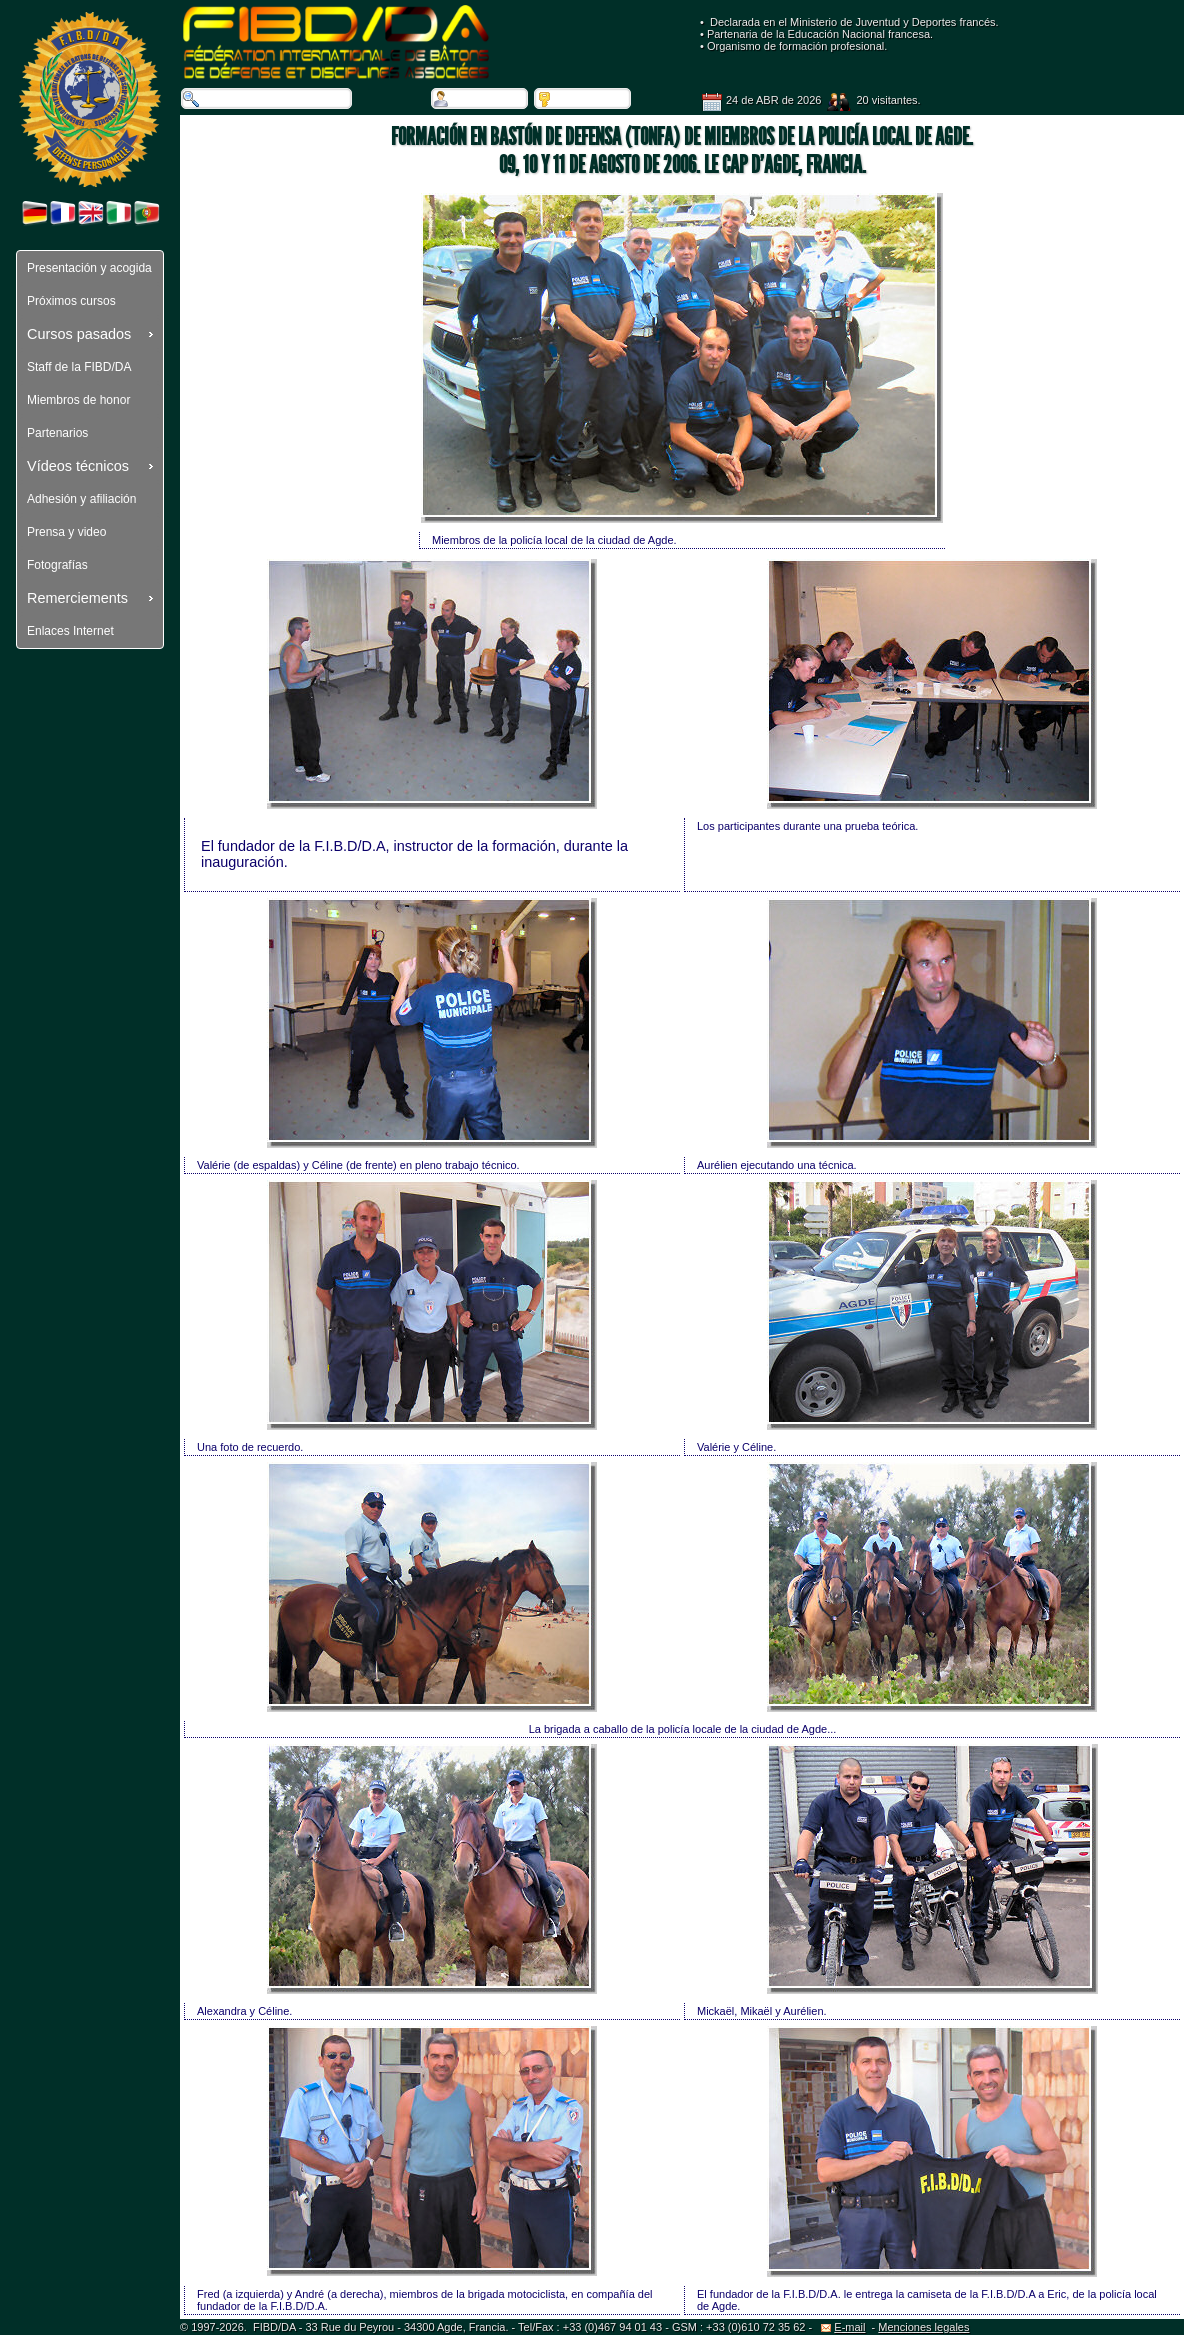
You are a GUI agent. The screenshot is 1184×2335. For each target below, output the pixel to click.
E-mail (843, 2327)
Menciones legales (923, 2327)
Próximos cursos (71, 301)
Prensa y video (66, 532)
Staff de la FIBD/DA (79, 367)
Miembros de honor (78, 400)
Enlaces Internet (70, 631)
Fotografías (57, 565)
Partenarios (57, 433)
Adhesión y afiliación (81, 499)
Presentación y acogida (89, 268)
